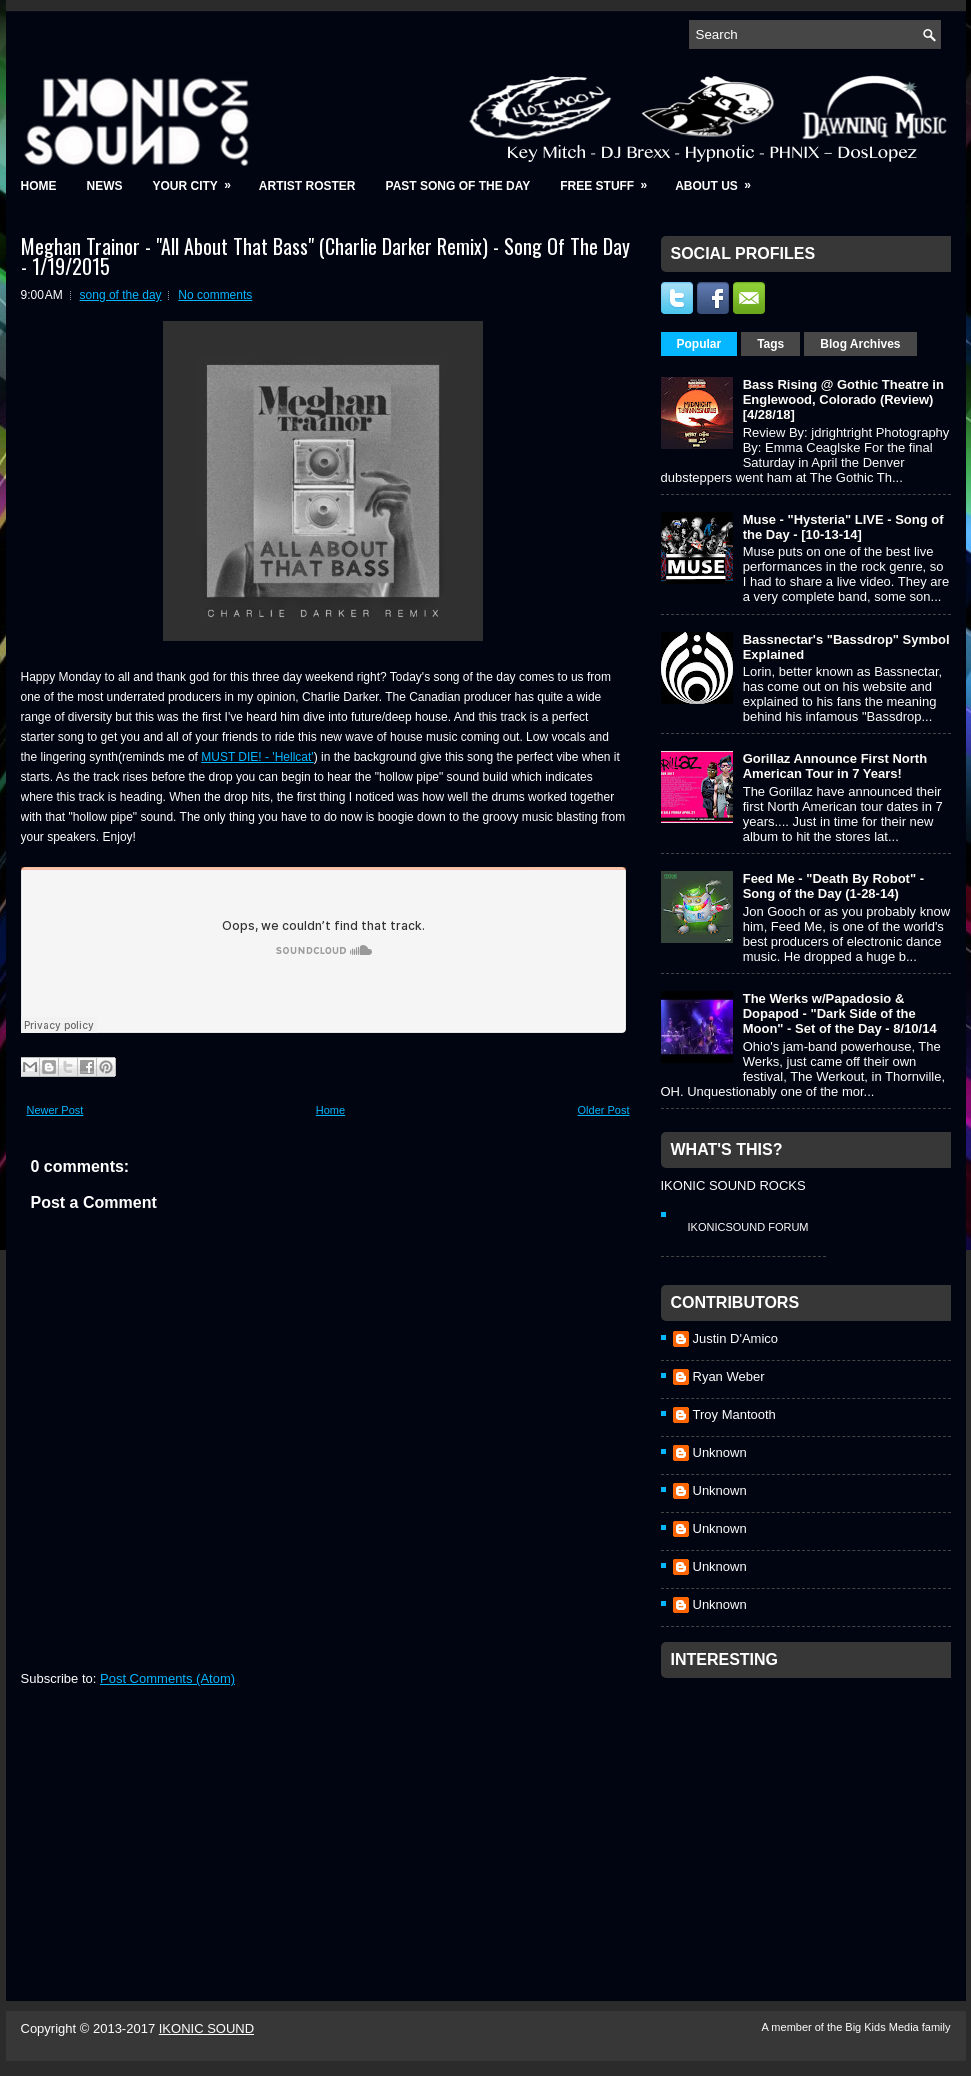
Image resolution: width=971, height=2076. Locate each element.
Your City (198, 179)
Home (39, 186)
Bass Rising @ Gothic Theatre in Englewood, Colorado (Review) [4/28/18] (843, 399)
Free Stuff (610, 179)
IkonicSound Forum (748, 1227)
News (105, 186)
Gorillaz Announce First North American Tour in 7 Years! (835, 766)
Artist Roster (307, 186)
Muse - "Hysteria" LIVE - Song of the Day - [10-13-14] (843, 527)
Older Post (604, 1110)
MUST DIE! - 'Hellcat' (257, 757)
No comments (215, 295)
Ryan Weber (729, 1376)
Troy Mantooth (734, 1414)
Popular (699, 344)
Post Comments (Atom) (167, 1678)
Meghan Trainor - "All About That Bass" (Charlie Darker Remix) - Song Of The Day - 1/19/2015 (325, 256)
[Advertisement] (811, 1813)
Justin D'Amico (736, 1338)
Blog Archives (860, 344)
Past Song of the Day (458, 186)
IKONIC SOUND (206, 2028)
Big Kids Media (883, 2027)
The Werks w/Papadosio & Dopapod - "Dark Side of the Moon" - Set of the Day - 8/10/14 (840, 1013)
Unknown (720, 1452)
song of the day (121, 295)
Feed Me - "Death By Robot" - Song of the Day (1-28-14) (833, 886)
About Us (719, 179)
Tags (770, 344)
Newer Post (55, 1110)
